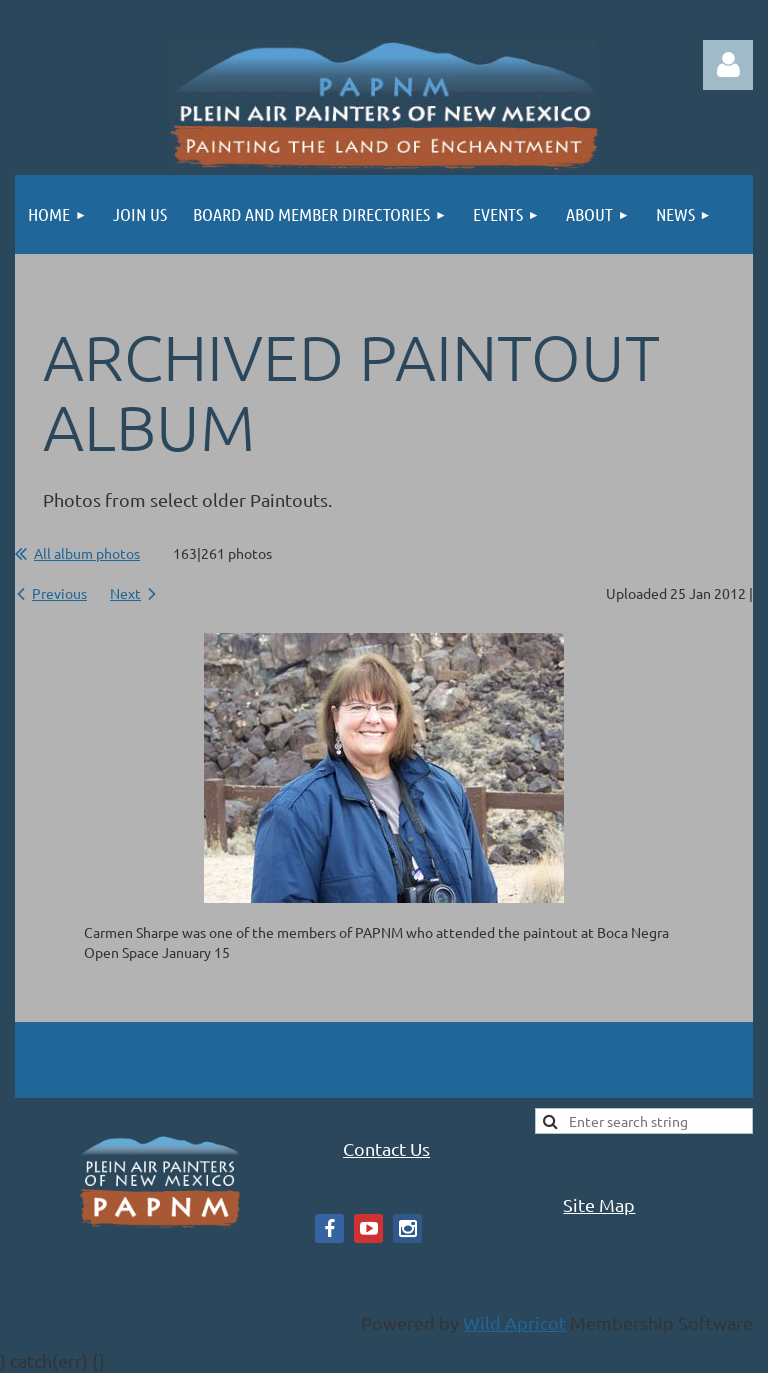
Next (125, 593)
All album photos (87, 553)
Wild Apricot (514, 1322)
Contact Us (386, 1148)
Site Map (599, 1204)
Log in (728, 65)
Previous (59, 593)
